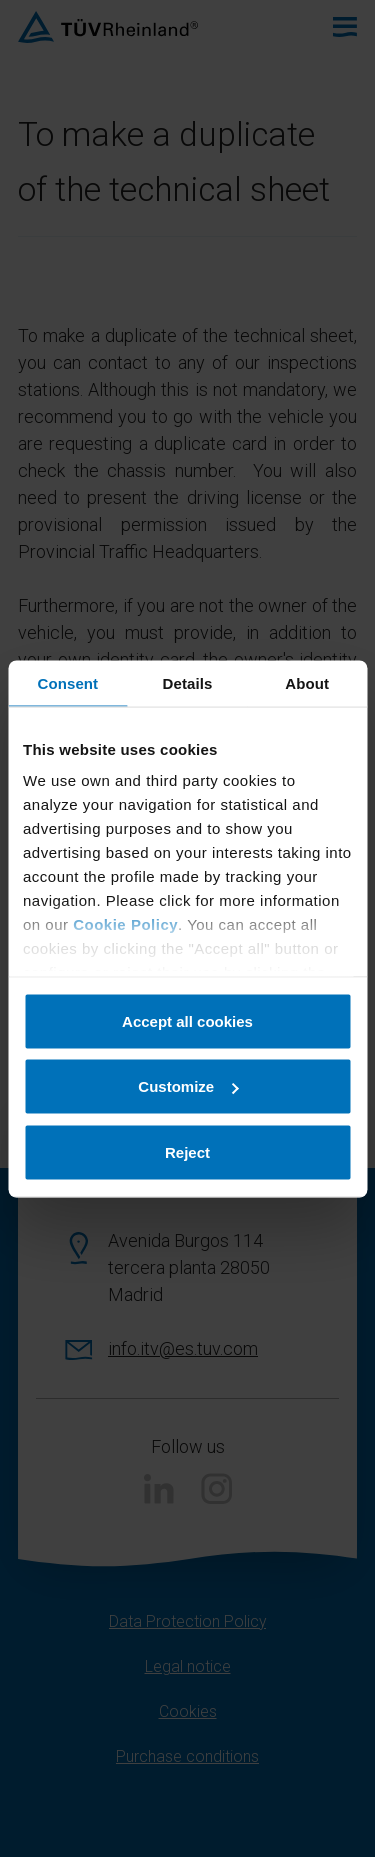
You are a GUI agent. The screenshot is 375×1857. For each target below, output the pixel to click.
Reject (187, 1151)
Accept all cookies (187, 1020)
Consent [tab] (67, 682)
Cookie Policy (125, 924)
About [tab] (307, 682)
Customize (188, 1086)
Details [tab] (188, 682)
